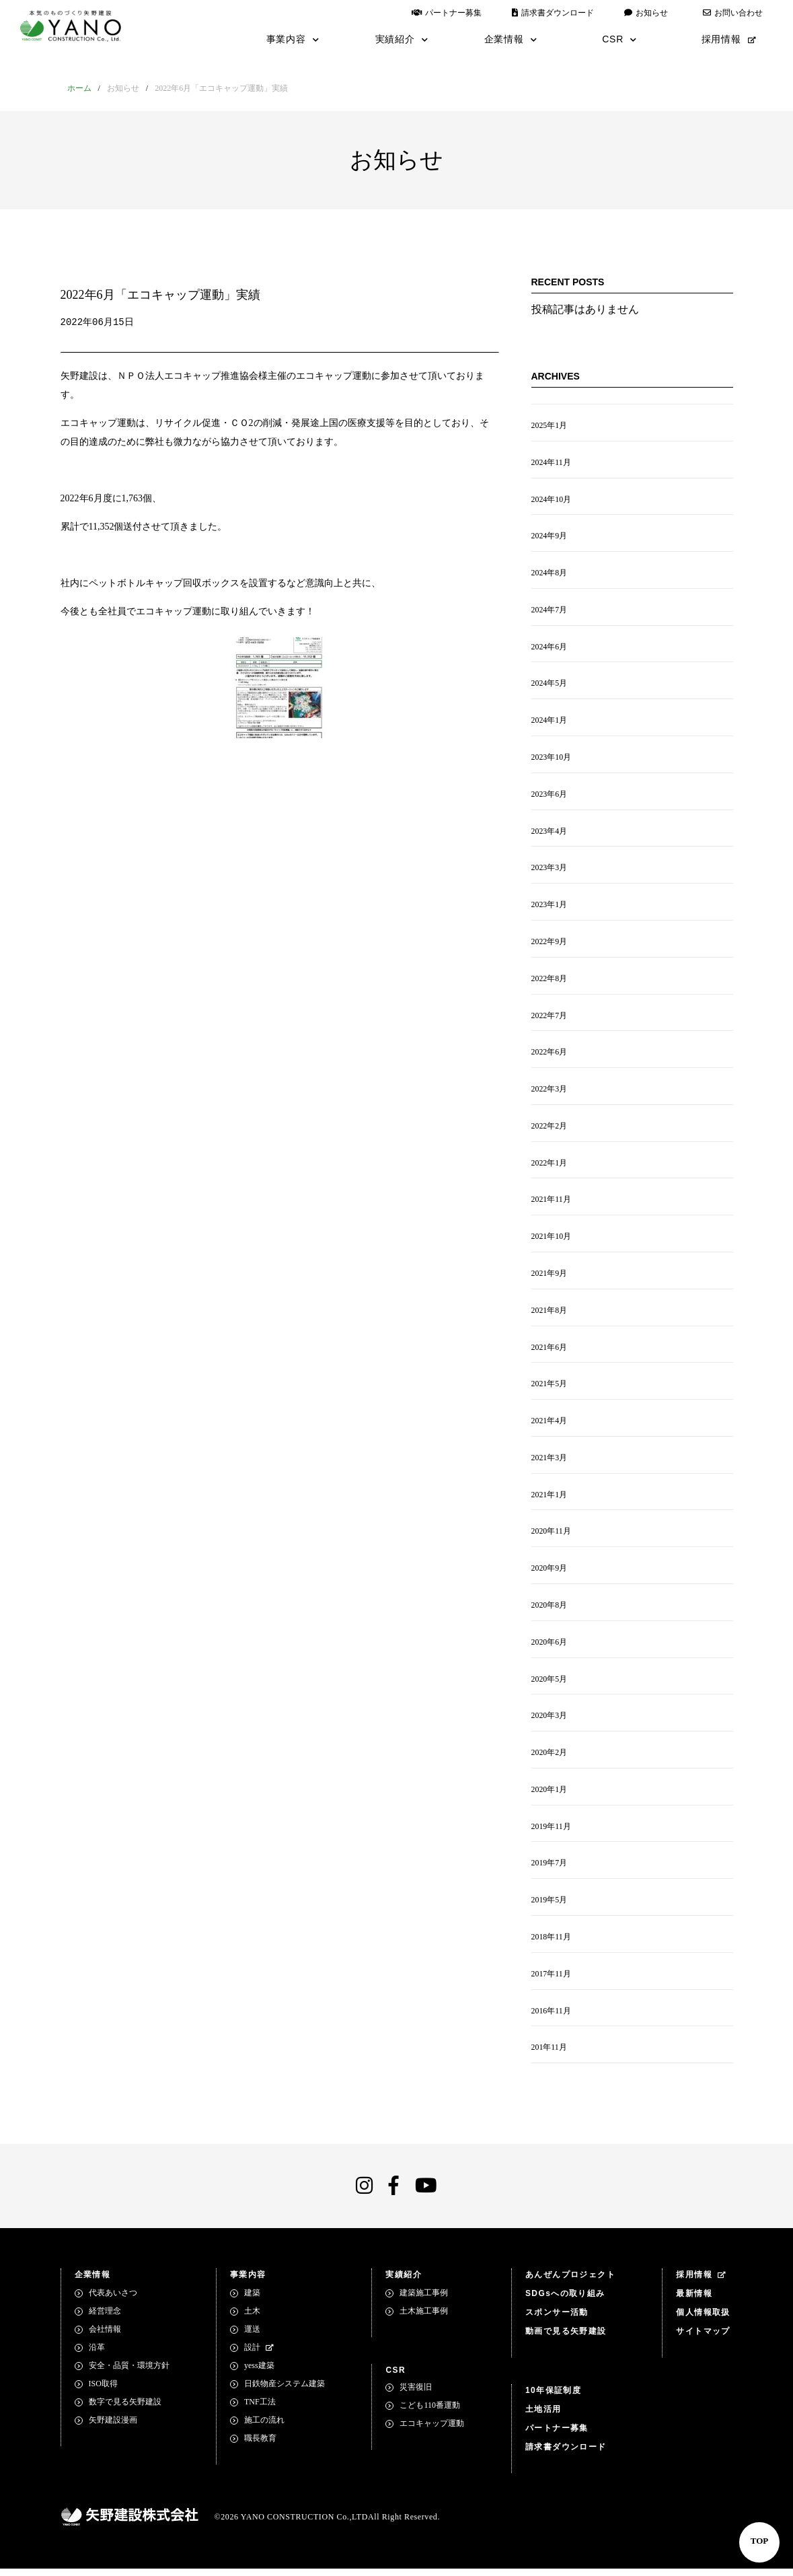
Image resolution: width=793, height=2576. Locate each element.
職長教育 (260, 2445)
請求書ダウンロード (553, 12)
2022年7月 (549, 1018)
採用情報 (729, 39)
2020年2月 (549, 1758)
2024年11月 (551, 463)
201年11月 (549, 2054)
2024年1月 (549, 722)
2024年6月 (549, 648)
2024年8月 (549, 574)
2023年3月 (549, 870)
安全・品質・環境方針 (129, 2372)
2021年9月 (549, 1277)
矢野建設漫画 (113, 2427)
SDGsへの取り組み (565, 2300)
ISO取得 (103, 2391)
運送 (252, 2336)
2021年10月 (551, 1240)
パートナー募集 (447, 12)
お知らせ (646, 12)
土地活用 (543, 2416)
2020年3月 (549, 1721)
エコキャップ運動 (432, 2430)
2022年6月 (549, 1055)
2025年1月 (549, 426)
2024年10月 (551, 500)
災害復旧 (416, 2394)
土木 (252, 2318)
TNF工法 (260, 2409)
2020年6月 (549, 1647)
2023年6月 (549, 796)
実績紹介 (401, 39)
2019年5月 (549, 1906)
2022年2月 (549, 1129)
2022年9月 (549, 944)
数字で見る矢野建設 (125, 2409)
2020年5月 (549, 1684)
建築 (252, 2300)
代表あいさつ (113, 2300)
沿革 (97, 2354)
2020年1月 (549, 1795)
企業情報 (510, 39)
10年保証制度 (553, 2397)
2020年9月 (549, 1573)
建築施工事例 (424, 2300)
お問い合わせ (733, 12)
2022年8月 (549, 981)
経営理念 (105, 2318)
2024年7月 (549, 611)
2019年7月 (549, 1869)
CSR (619, 39)
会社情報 (105, 2336)
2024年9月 (549, 537)
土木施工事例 (424, 2318)
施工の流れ (264, 2427)
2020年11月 (551, 1536)
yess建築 (259, 2372)
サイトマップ (703, 2338)
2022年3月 (549, 1092)
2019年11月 (551, 1832)
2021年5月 (549, 1388)
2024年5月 (549, 685)
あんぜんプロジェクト (570, 2282)
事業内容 (292, 39)
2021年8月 (549, 1314)
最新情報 (694, 2300)
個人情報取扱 (703, 2319)
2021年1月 (549, 1499)
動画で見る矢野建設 (566, 2338)
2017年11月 (551, 1980)
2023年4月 (549, 833)
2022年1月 (549, 1166)
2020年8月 (549, 1610)
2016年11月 (551, 2017)
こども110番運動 (430, 2412)
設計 (258, 2354)
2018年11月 (551, 1943)
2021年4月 (549, 1425)
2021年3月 (549, 1462)
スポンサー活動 (557, 2319)
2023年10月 (551, 759)
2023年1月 (549, 907)
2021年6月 (549, 1351)
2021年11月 (551, 1203)
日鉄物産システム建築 (284, 2391)
